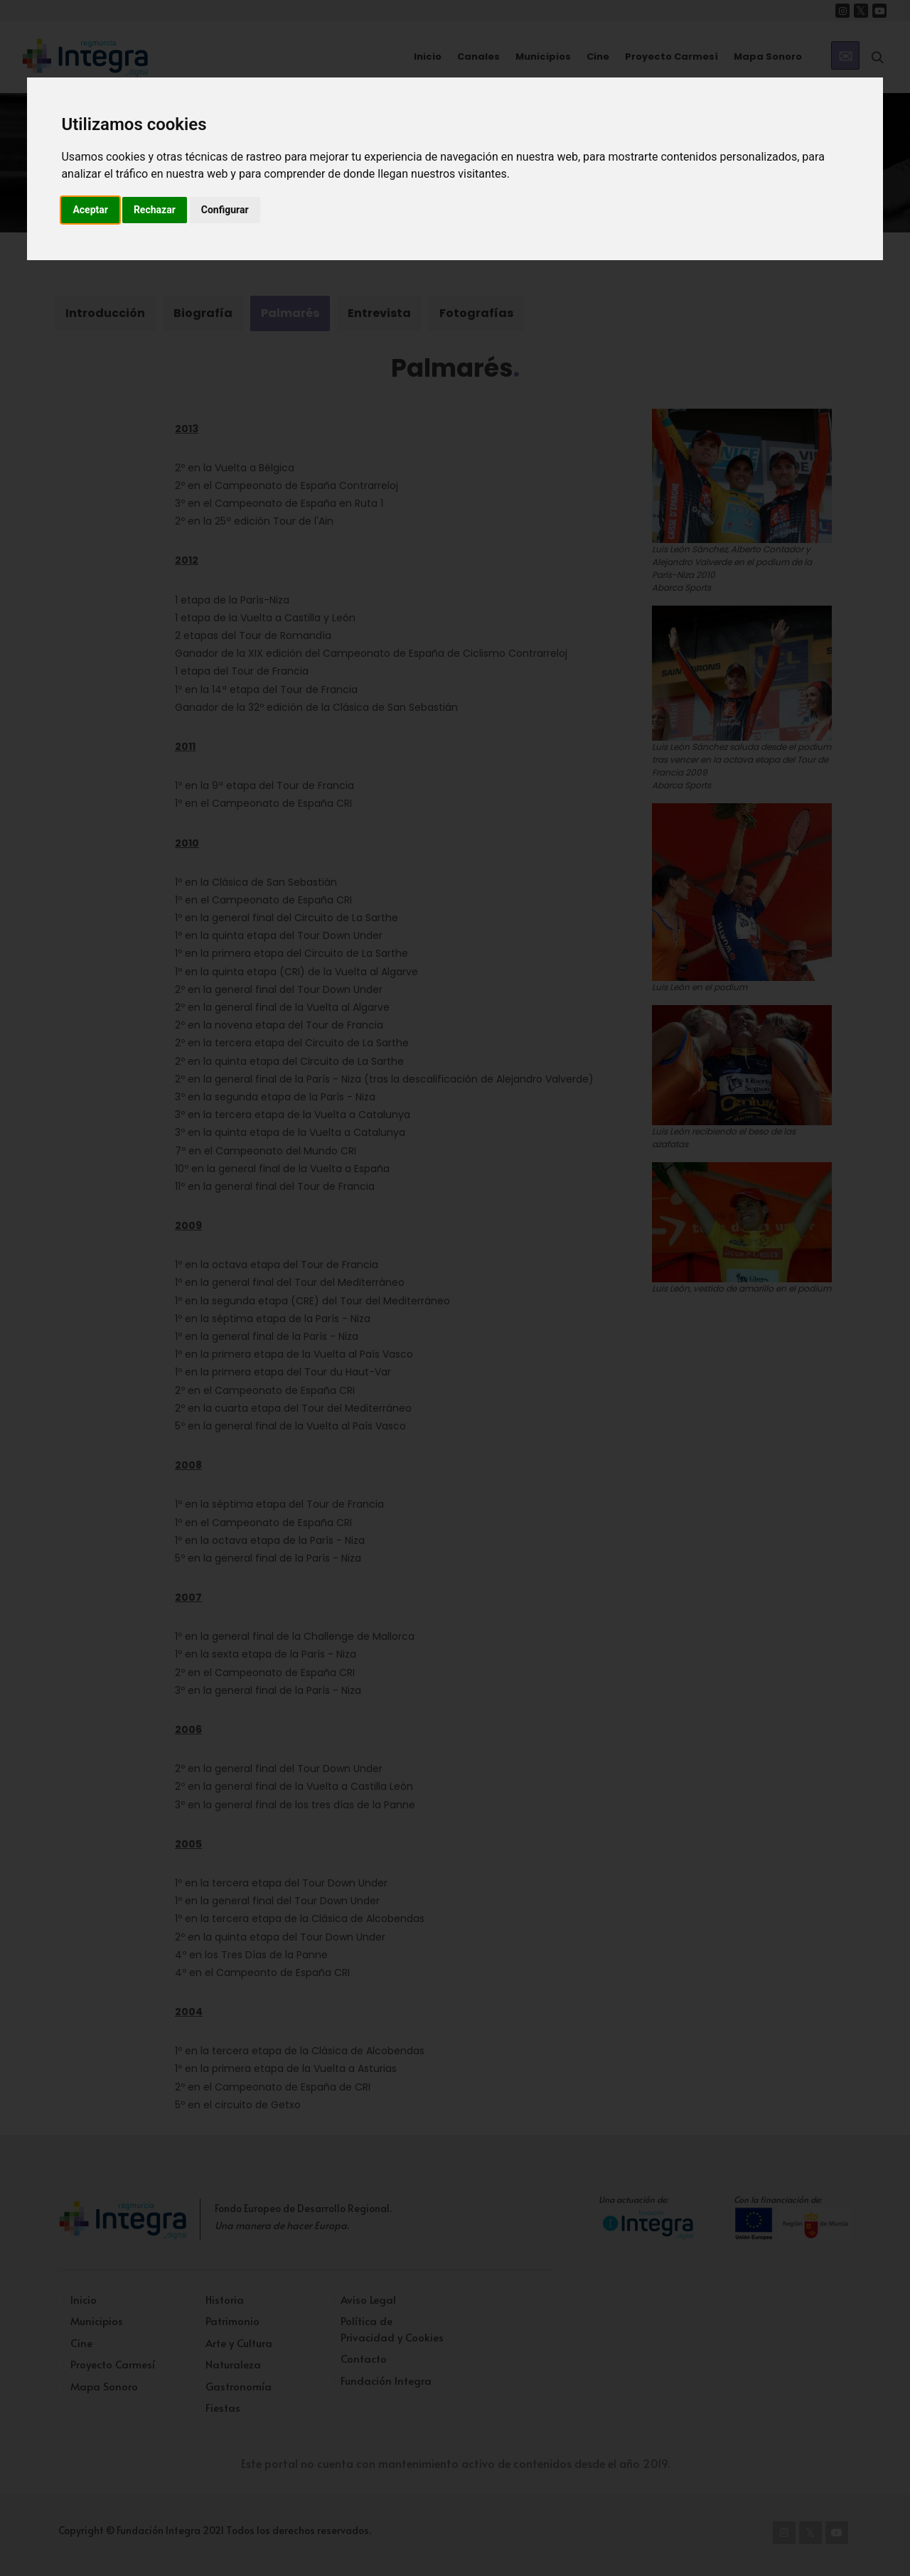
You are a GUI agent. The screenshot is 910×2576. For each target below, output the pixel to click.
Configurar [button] (225, 209)
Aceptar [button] (90, 209)
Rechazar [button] (155, 209)
